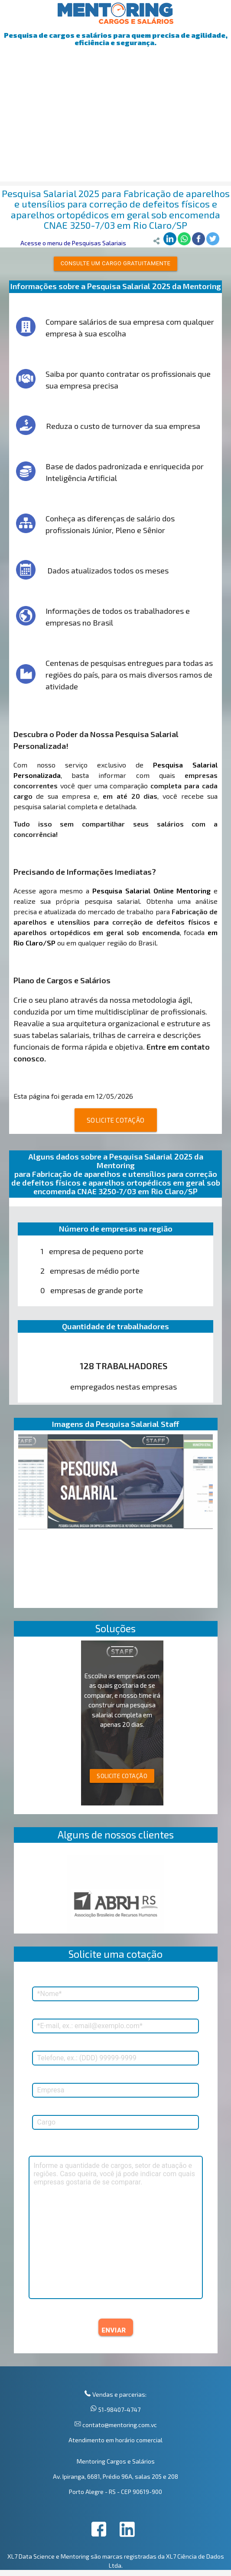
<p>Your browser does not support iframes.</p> (116, 1890)
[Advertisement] (115, 120)
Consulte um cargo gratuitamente (116, 263)
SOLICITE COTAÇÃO (116, 1120)
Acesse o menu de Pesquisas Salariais (73, 243)
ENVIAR (114, 2330)
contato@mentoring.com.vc (119, 2424)
